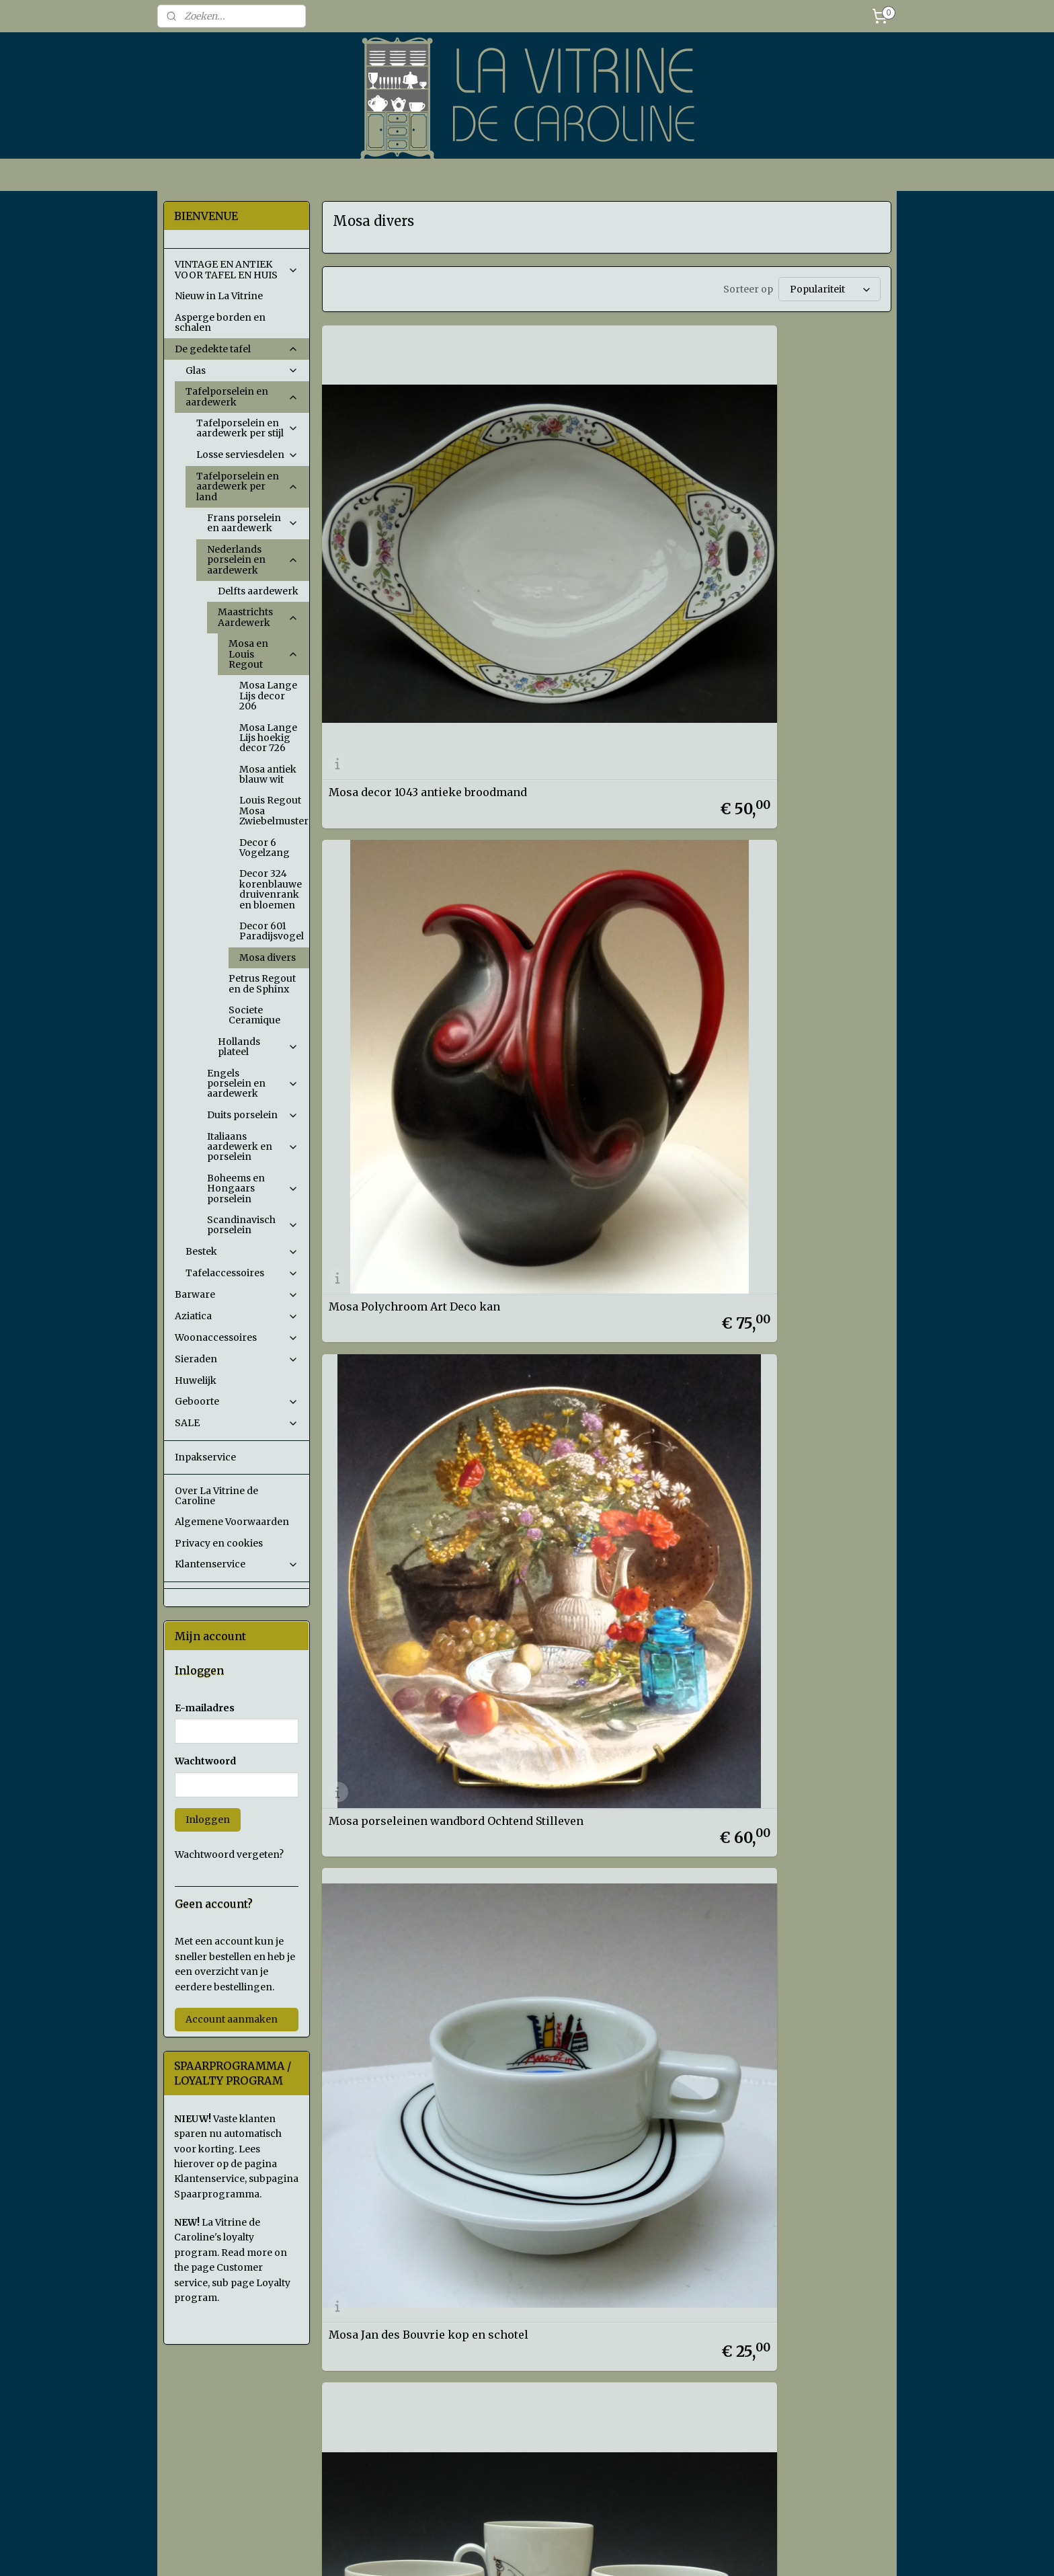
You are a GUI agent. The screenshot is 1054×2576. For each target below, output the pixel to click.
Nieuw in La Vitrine (219, 296)
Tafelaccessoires (242, 1273)
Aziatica (236, 1316)
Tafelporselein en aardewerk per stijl (247, 428)
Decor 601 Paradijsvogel (271, 931)
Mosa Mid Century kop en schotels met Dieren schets (596, 754)
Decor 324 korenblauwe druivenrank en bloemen (270, 888)
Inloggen (208, 1819)
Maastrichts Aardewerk (258, 617)
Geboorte (236, 1401)
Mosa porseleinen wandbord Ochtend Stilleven (794, 513)
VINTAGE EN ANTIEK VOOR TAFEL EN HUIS (236, 269)
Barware (236, 1294)
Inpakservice (205, 1457)
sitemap (590, 2551)
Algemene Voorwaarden (232, 1522)
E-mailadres (205, 1708)
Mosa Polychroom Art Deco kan (596, 513)
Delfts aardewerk (258, 591)
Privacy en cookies (219, 1543)
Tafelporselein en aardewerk (242, 396)
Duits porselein (252, 1115)
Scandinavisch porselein (252, 1225)
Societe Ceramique (254, 1015)
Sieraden (236, 1359)
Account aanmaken (232, 2019)
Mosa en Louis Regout (263, 653)
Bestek (242, 1251)
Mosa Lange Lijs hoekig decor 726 (268, 737)
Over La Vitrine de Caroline (216, 1496)
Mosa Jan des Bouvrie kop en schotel (406, 754)
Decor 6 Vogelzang (264, 847)
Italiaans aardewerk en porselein (252, 1146)
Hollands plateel (258, 1047)
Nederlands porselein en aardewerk (252, 559)
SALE (236, 1423)
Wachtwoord (205, 1761)
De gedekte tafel (236, 349)
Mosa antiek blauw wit (267, 774)
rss (618, 2551)
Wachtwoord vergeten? (229, 1854)
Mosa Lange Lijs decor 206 (268, 695)
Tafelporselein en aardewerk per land (247, 486)
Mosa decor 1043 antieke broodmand (394, 513)
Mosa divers (267, 957)
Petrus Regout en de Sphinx (262, 983)
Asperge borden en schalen (220, 322)
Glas (242, 370)
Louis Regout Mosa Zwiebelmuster (274, 810)
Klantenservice (236, 1564)
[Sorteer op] (828, 289)
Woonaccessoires (236, 1337)
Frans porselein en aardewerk (252, 523)
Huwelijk (195, 1380)
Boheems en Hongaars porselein (252, 1188)
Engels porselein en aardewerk (252, 1083)
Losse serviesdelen (247, 454)
